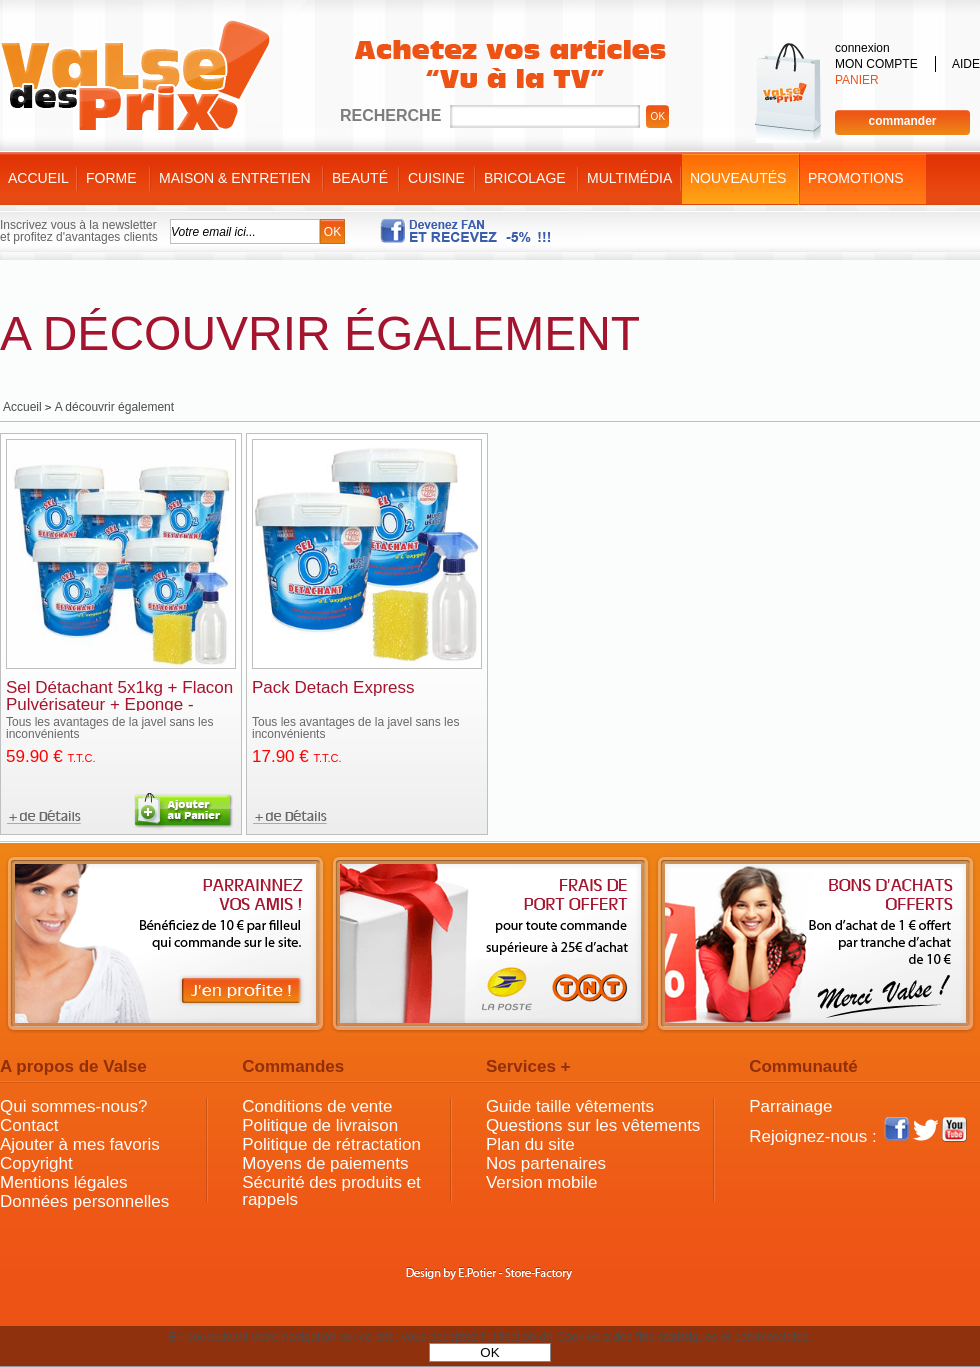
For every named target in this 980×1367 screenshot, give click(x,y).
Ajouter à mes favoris (80, 1144)
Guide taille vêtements (570, 1106)
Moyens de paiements (325, 1163)
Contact (29, 1125)
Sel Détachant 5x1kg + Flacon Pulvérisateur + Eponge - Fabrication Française (119, 704)
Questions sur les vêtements (593, 1125)
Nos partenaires (546, 1163)
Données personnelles (84, 1201)
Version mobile (542, 1182)
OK (489, 1352)
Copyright (36, 1163)
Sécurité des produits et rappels (331, 1191)
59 (51, 756)
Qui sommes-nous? (73, 1106)
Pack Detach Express (333, 687)
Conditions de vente (317, 1106)
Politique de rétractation (331, 1144)
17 (297, 756)
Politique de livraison (320, 1125)
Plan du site (530, 1144)
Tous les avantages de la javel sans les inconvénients (109, 728)
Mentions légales (64, 1182)
